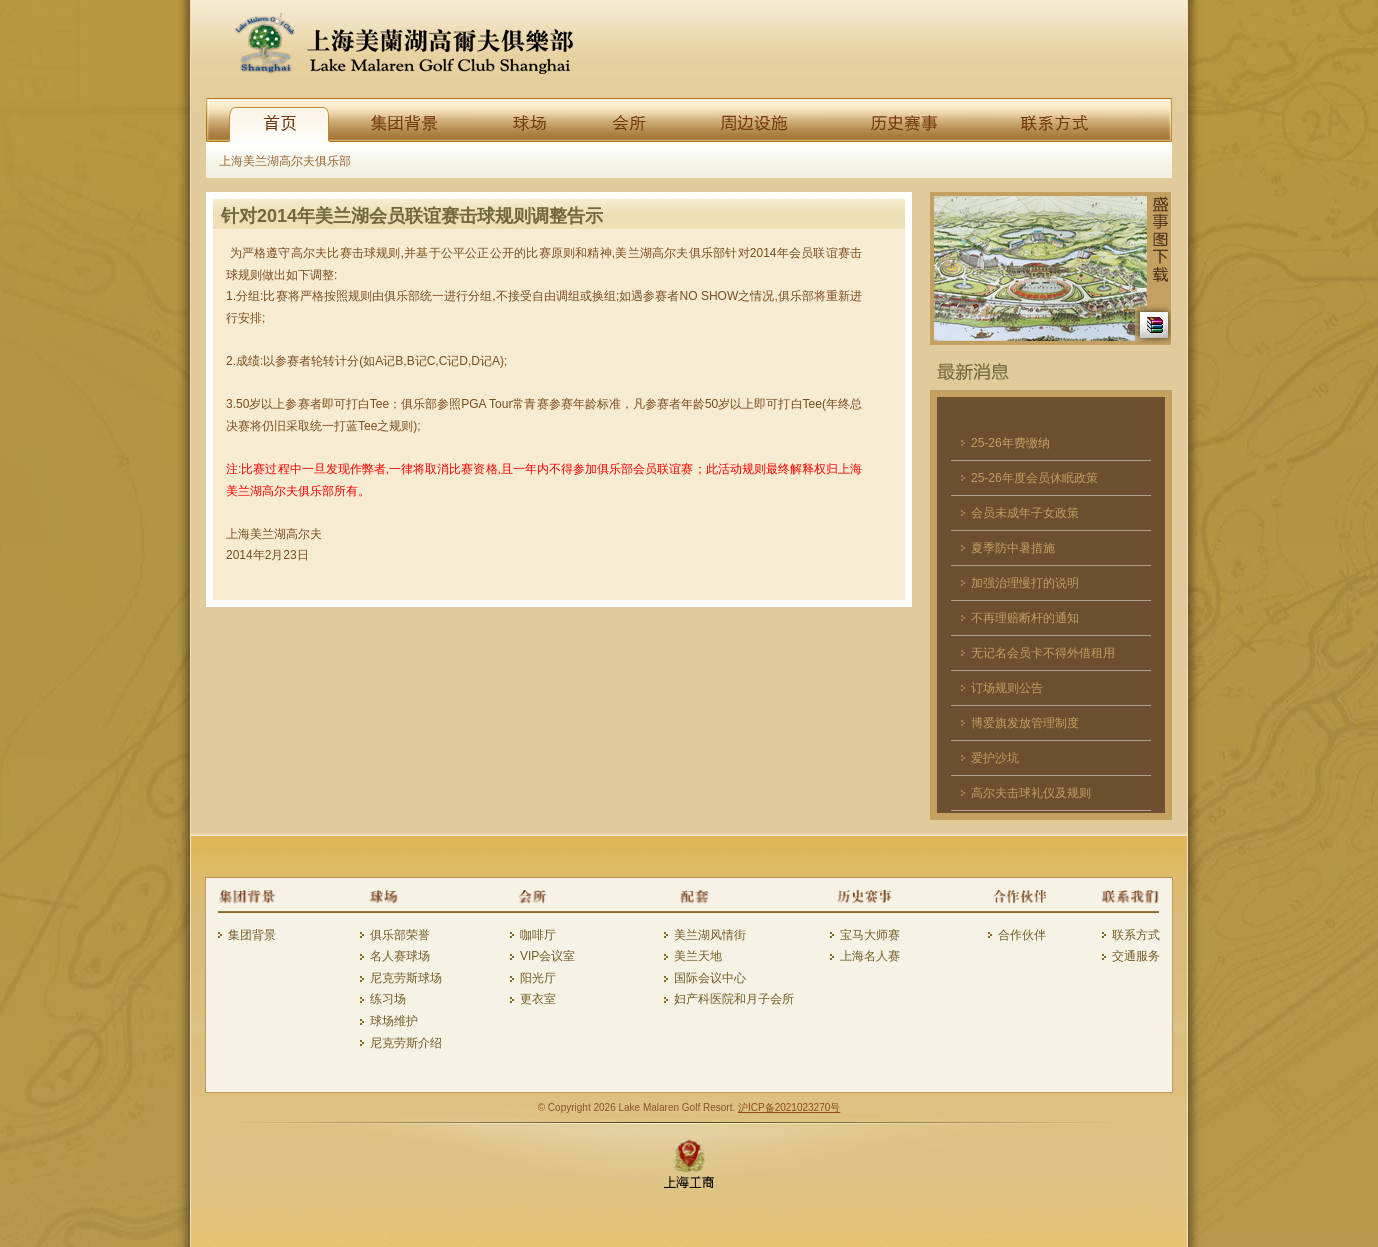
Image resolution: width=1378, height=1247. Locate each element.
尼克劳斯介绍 (406, 1043)
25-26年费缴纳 (1010, 443)
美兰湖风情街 (710, 935)
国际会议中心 (710, 978)
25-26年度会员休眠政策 (1034, 478)
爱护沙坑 (995, 758)
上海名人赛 (870, 956)
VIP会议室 (547, 956)
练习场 (388, 999)
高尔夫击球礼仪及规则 (1031, 793)
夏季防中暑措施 (1013, 548)
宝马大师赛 (870, 935)
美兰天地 (698, 956)
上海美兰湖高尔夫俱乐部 (285, 161)
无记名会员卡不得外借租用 (1043, 653)
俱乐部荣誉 (400, 935)
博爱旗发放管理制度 (1025, 723)
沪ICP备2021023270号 (789, 1107)
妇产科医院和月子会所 (734, 999)
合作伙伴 (1022, 935)
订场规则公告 (1007, 688)
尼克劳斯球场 (406, 978)
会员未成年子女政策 (1025, 513)
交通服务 (1136, 956)
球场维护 (394, 1021)
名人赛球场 (400, 956)
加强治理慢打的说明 (1025, 583)
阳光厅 (538, 978)
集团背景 (252, 935)
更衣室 (538, 999)
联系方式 (1136, 935)
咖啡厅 (538, 935)
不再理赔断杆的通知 (1025, 618)
